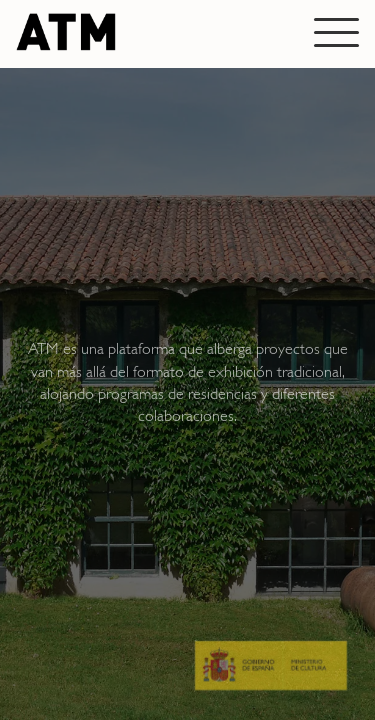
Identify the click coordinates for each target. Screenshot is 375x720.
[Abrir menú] (336, 32)
